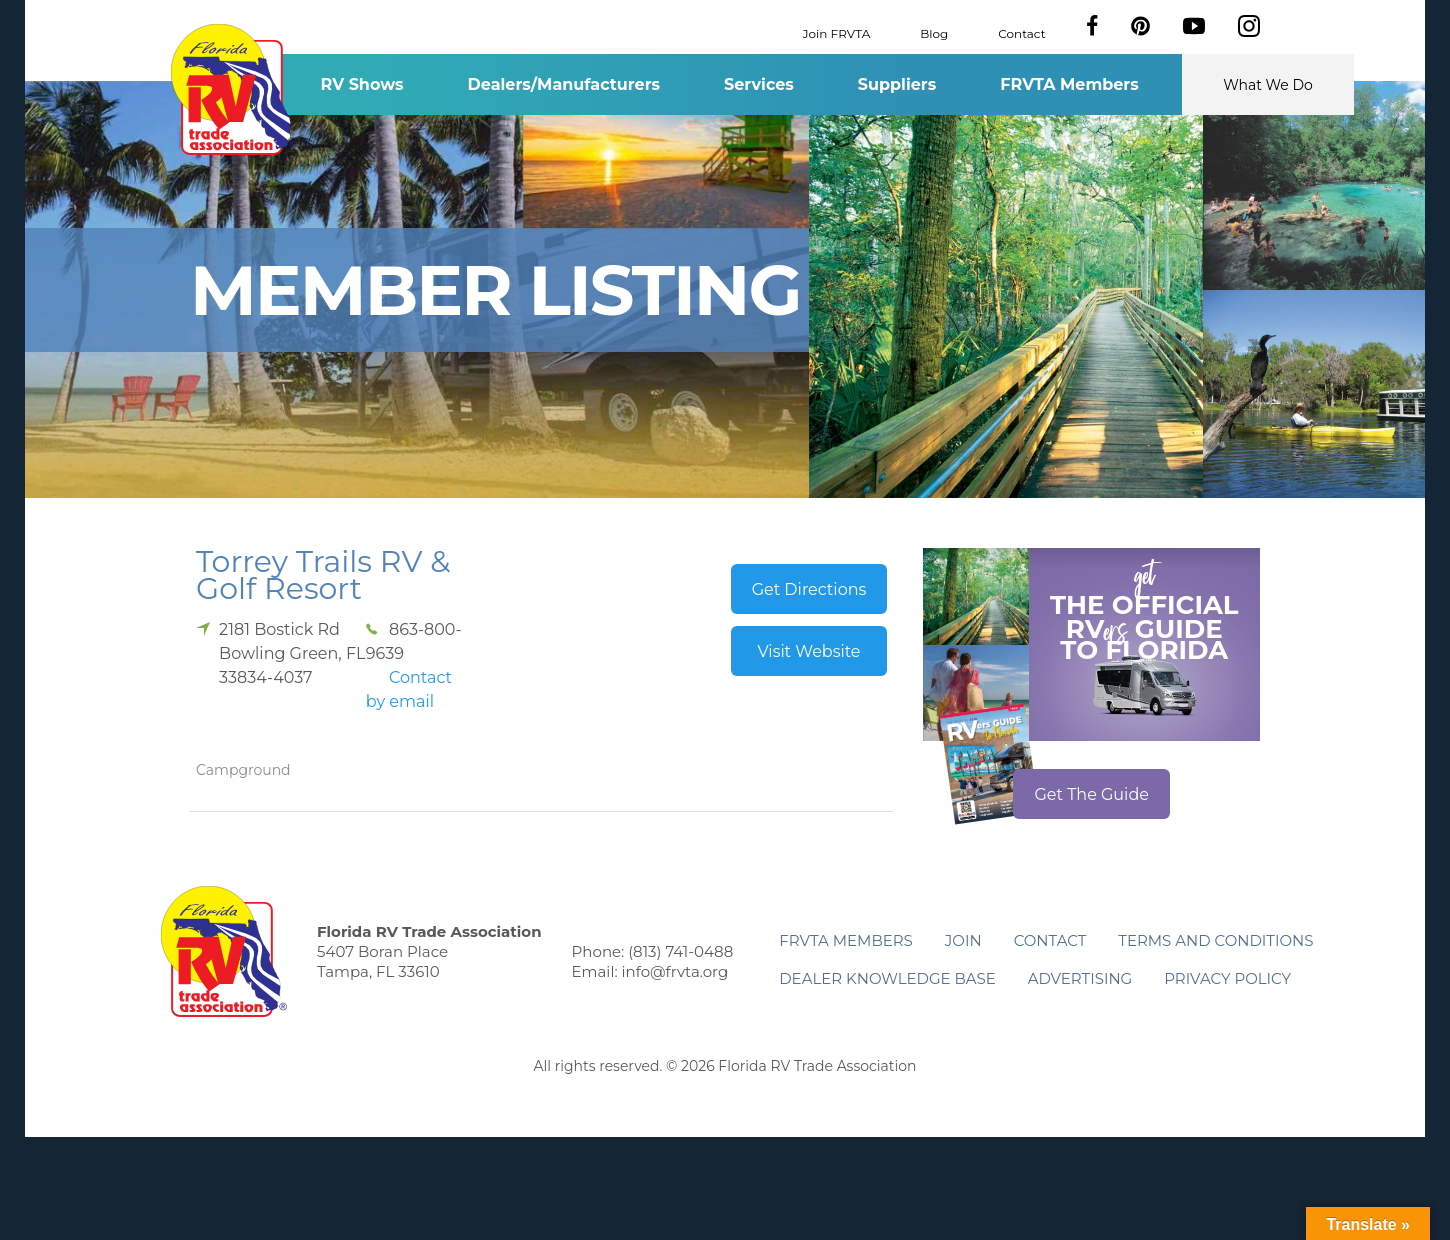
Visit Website (808, 651)
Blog (934, 32)
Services (759, 84)
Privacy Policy (1227, 978)
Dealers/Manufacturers (564, 84)
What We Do (1268, 85)
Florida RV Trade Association (233, 89)
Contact (1021, 32)
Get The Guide (1091, 794)
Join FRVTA (837, 32)
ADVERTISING (1080, 978)
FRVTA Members (1069, 84)
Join (963, 940)
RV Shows (361, 84)
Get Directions (809, 589)
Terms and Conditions (1215, 940)
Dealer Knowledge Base (887, 978)
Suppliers (897, 84)
